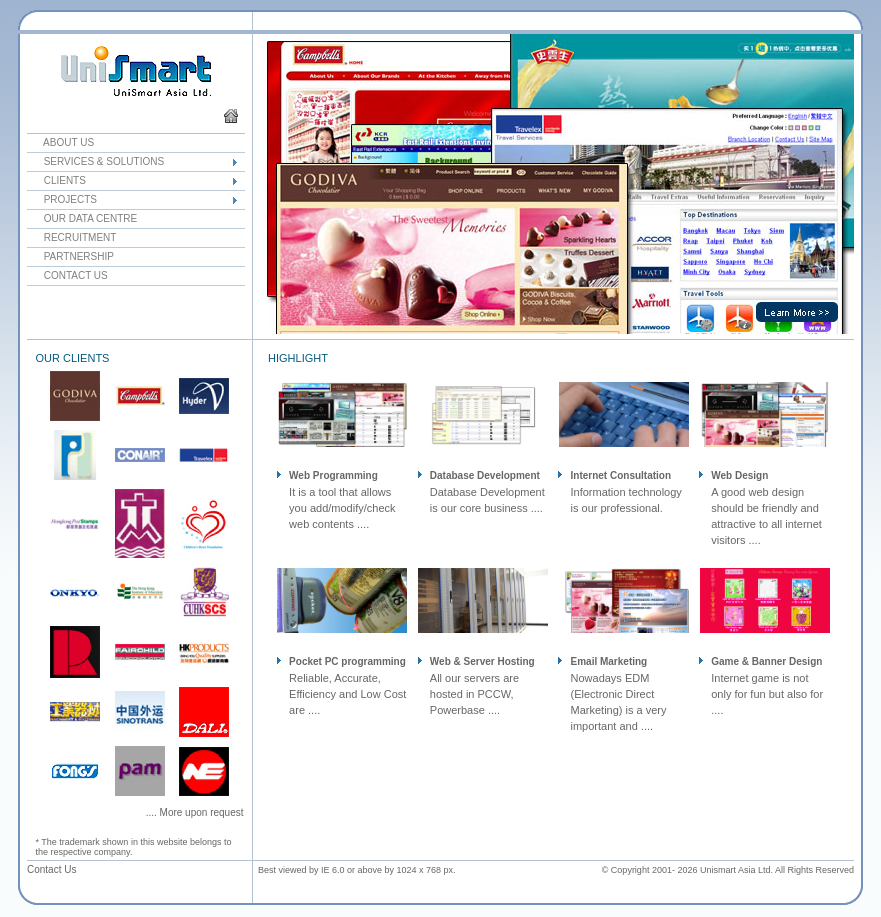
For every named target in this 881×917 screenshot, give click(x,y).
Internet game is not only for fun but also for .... (767, 694)
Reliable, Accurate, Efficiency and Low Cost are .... (347, 694)
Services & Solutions (95, 161)
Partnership (70, 256)
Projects (62, 199)
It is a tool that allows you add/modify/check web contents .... (342, 508)
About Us (60, 142)
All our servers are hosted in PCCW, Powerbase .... (474, 694)
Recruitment (71, 237)
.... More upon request (195, 812)
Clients (56, 180)
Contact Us (67, 275)
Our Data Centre (82, 218)
